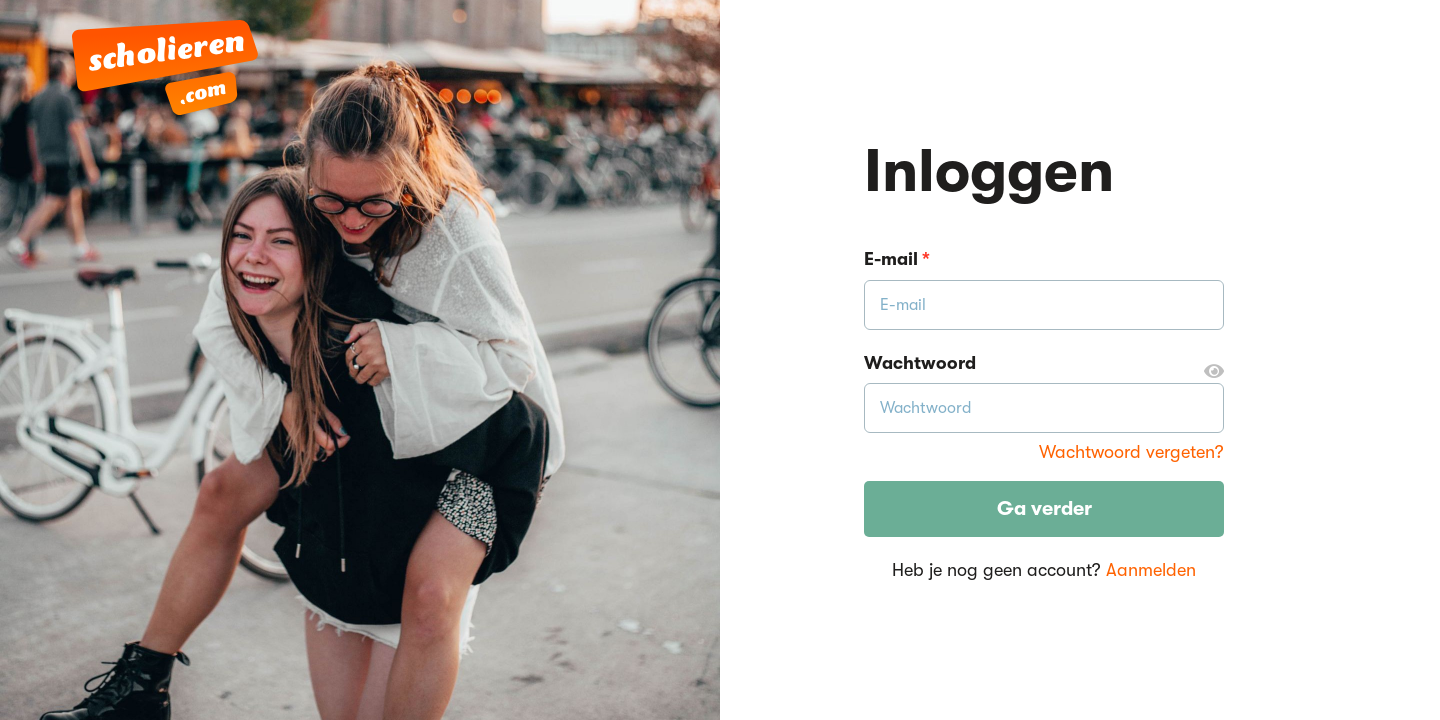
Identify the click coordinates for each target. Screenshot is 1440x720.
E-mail (897, 259)
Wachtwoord (1044, 364)
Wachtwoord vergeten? (1131, 452)
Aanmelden (1151, 570)
